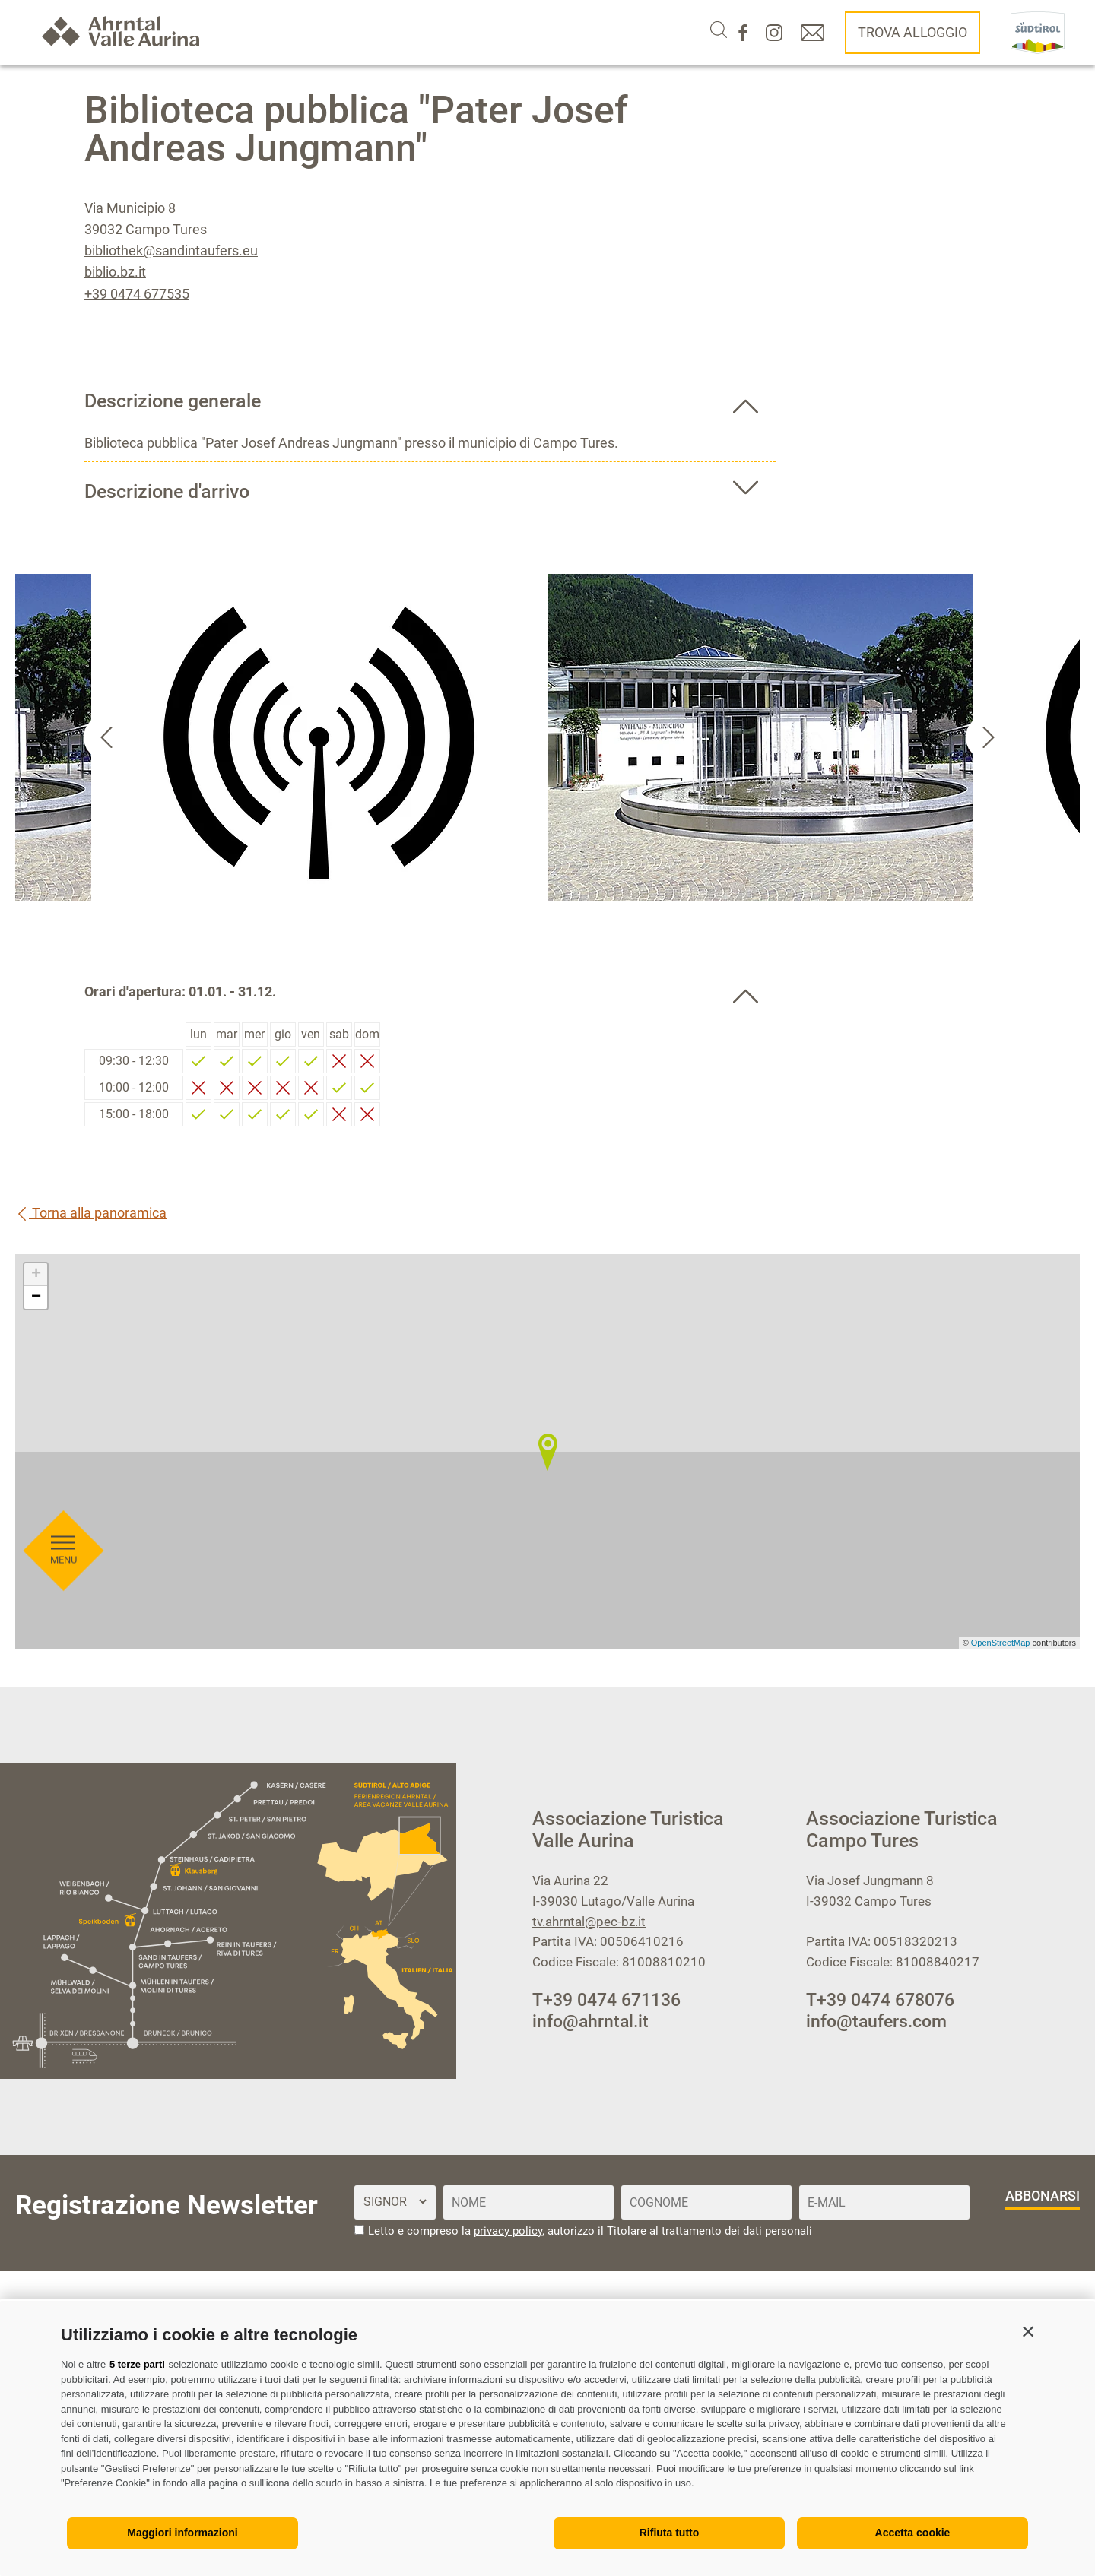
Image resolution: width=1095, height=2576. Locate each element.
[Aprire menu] (63, 847)
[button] (1028, 2331)
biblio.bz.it (115, 272)
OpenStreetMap (1002, 1642)
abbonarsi (1042, 2196)
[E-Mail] (884, 2202)
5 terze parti (137, 2364)
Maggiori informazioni (182, 2533)
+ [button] (36, 1274)
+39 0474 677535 (136, 294)
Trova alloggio (912, 32)
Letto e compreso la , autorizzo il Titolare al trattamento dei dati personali (590, 2231)
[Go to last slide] (106, 737)
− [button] (36, 1297)
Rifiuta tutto (670, 2533)
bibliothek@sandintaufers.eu (171, 250)
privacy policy (508, 2231)
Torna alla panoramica (91, 1213)
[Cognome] (706, 2202)
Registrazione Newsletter (166, 2205)
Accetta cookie (913, 2533)
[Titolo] (394, 2202)
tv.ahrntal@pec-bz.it (589, 1921)
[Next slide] (988, 737)
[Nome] (528, 2202)
